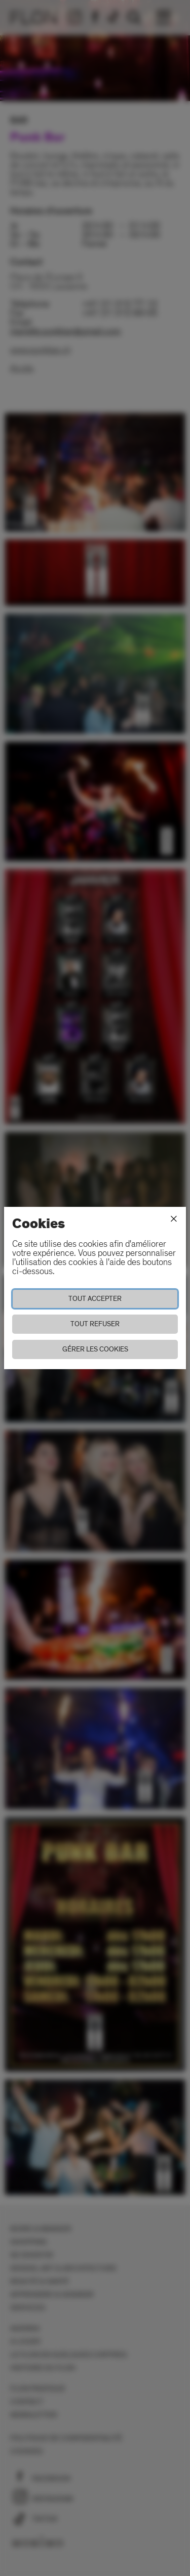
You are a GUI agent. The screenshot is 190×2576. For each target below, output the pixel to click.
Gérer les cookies (95, 1349)
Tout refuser (95, 1324)
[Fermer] (173, 1219)
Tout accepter (95, 1298)
